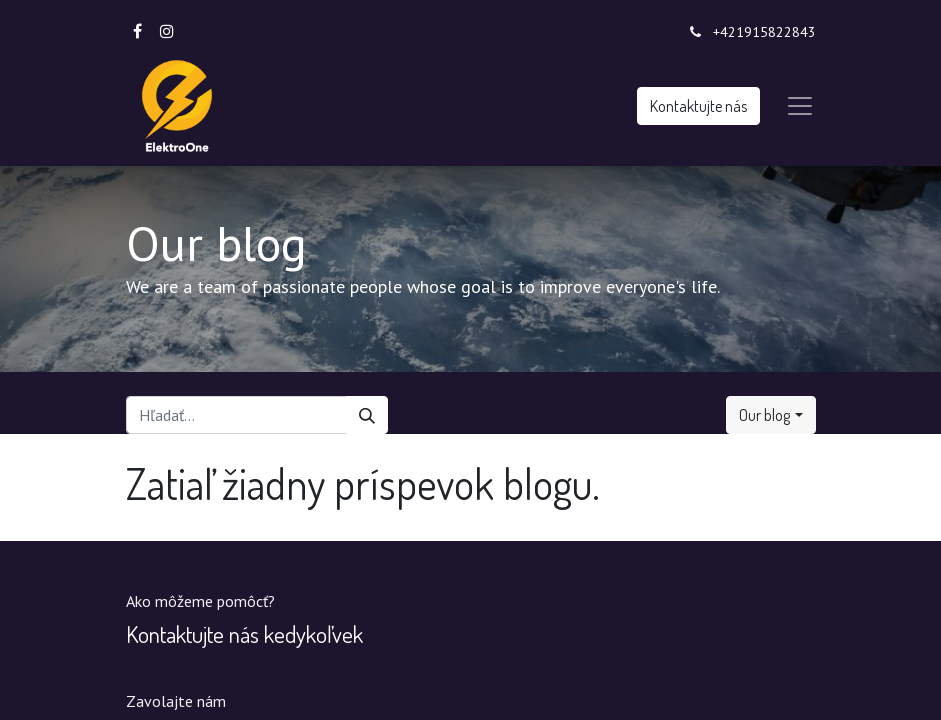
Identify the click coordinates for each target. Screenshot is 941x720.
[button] (770, 415)
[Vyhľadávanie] (367, 415)
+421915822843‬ (764, 32)
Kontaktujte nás (698, 106)
